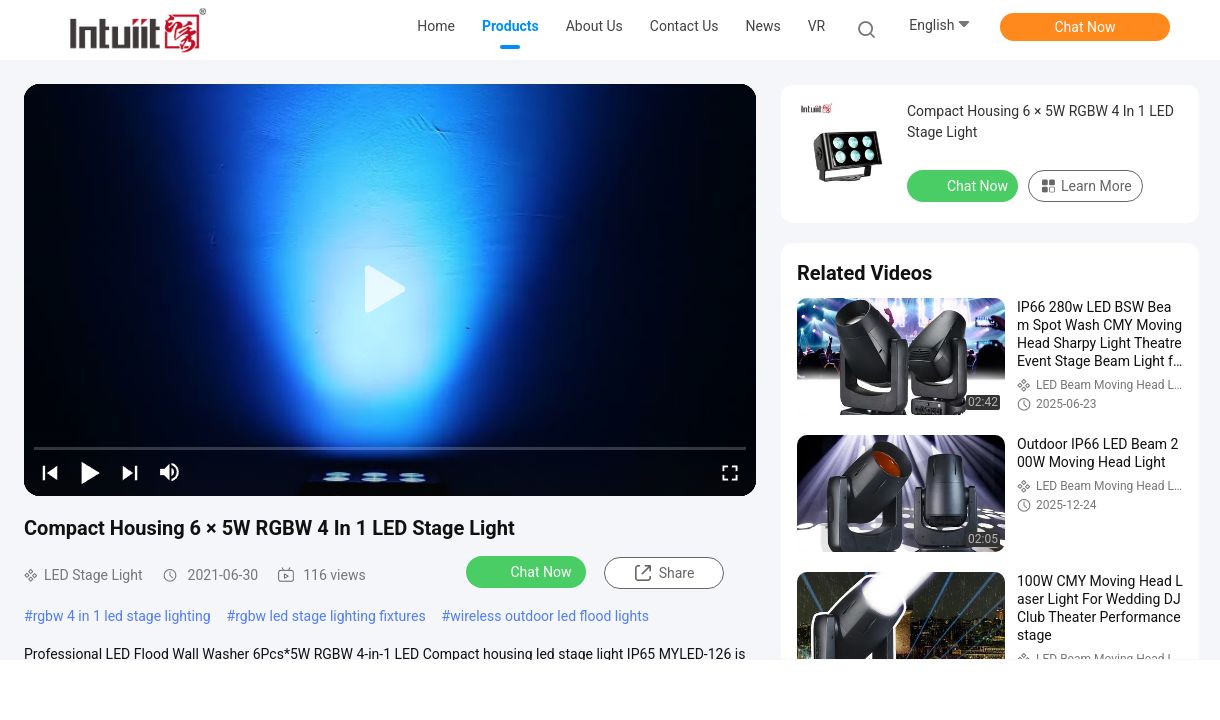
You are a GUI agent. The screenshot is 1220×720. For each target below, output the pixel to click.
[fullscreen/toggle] (730, 472)
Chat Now (1085, 27)
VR (817, 26)
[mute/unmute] (170, 472)
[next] (130, 472)
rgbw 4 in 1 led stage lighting (122, 616)
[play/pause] (90, 472)
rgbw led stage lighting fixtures (330, 616)
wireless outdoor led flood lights (549, 616)
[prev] (50, 472)
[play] (390, 290)
